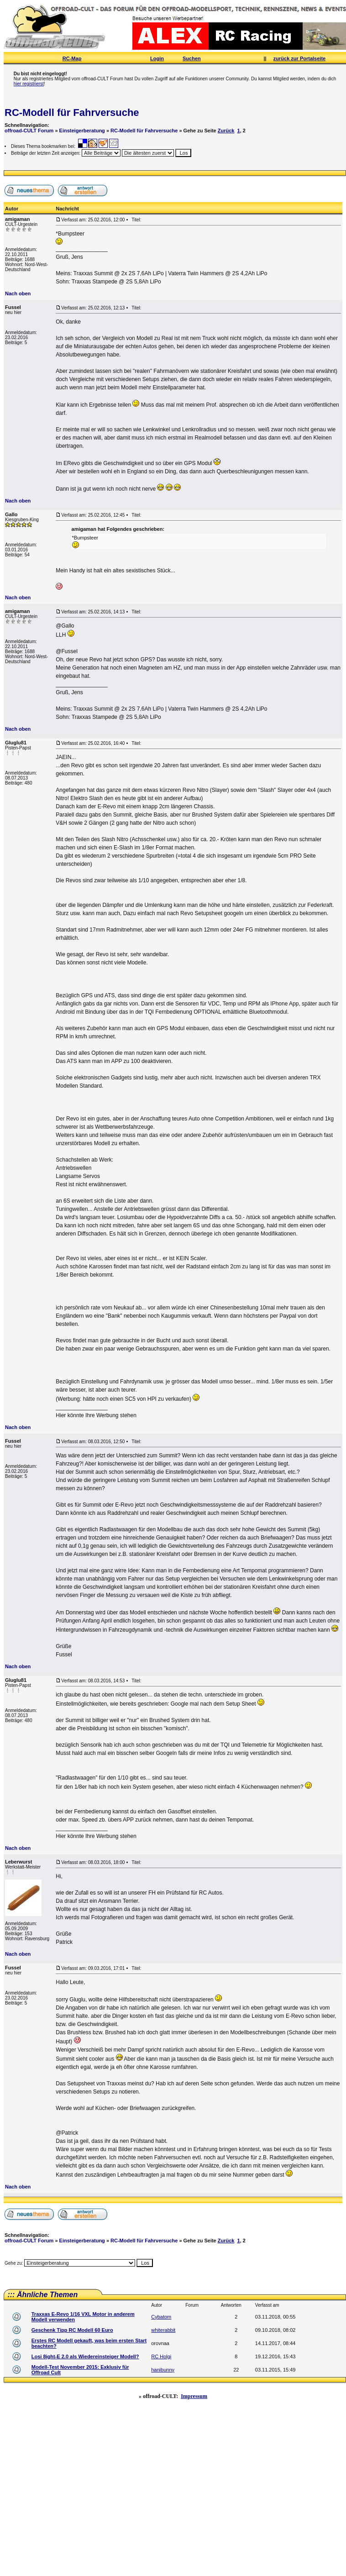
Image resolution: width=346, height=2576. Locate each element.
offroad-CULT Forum (29, 130)
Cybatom (161, 2316)
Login (157, 58)
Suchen (192, 58)
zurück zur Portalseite (299, 58)
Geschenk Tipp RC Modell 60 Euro (72, 2330)
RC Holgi (161, 2356)
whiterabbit (163, 2330)
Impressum (194, 2396)
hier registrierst (29, 83)
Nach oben (18, 293)
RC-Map (72, 58)
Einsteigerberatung (82, 130)
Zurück (226, 130)
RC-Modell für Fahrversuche (72, 112)
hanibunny (162, 2369)
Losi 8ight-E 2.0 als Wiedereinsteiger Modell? (85, 2356)
